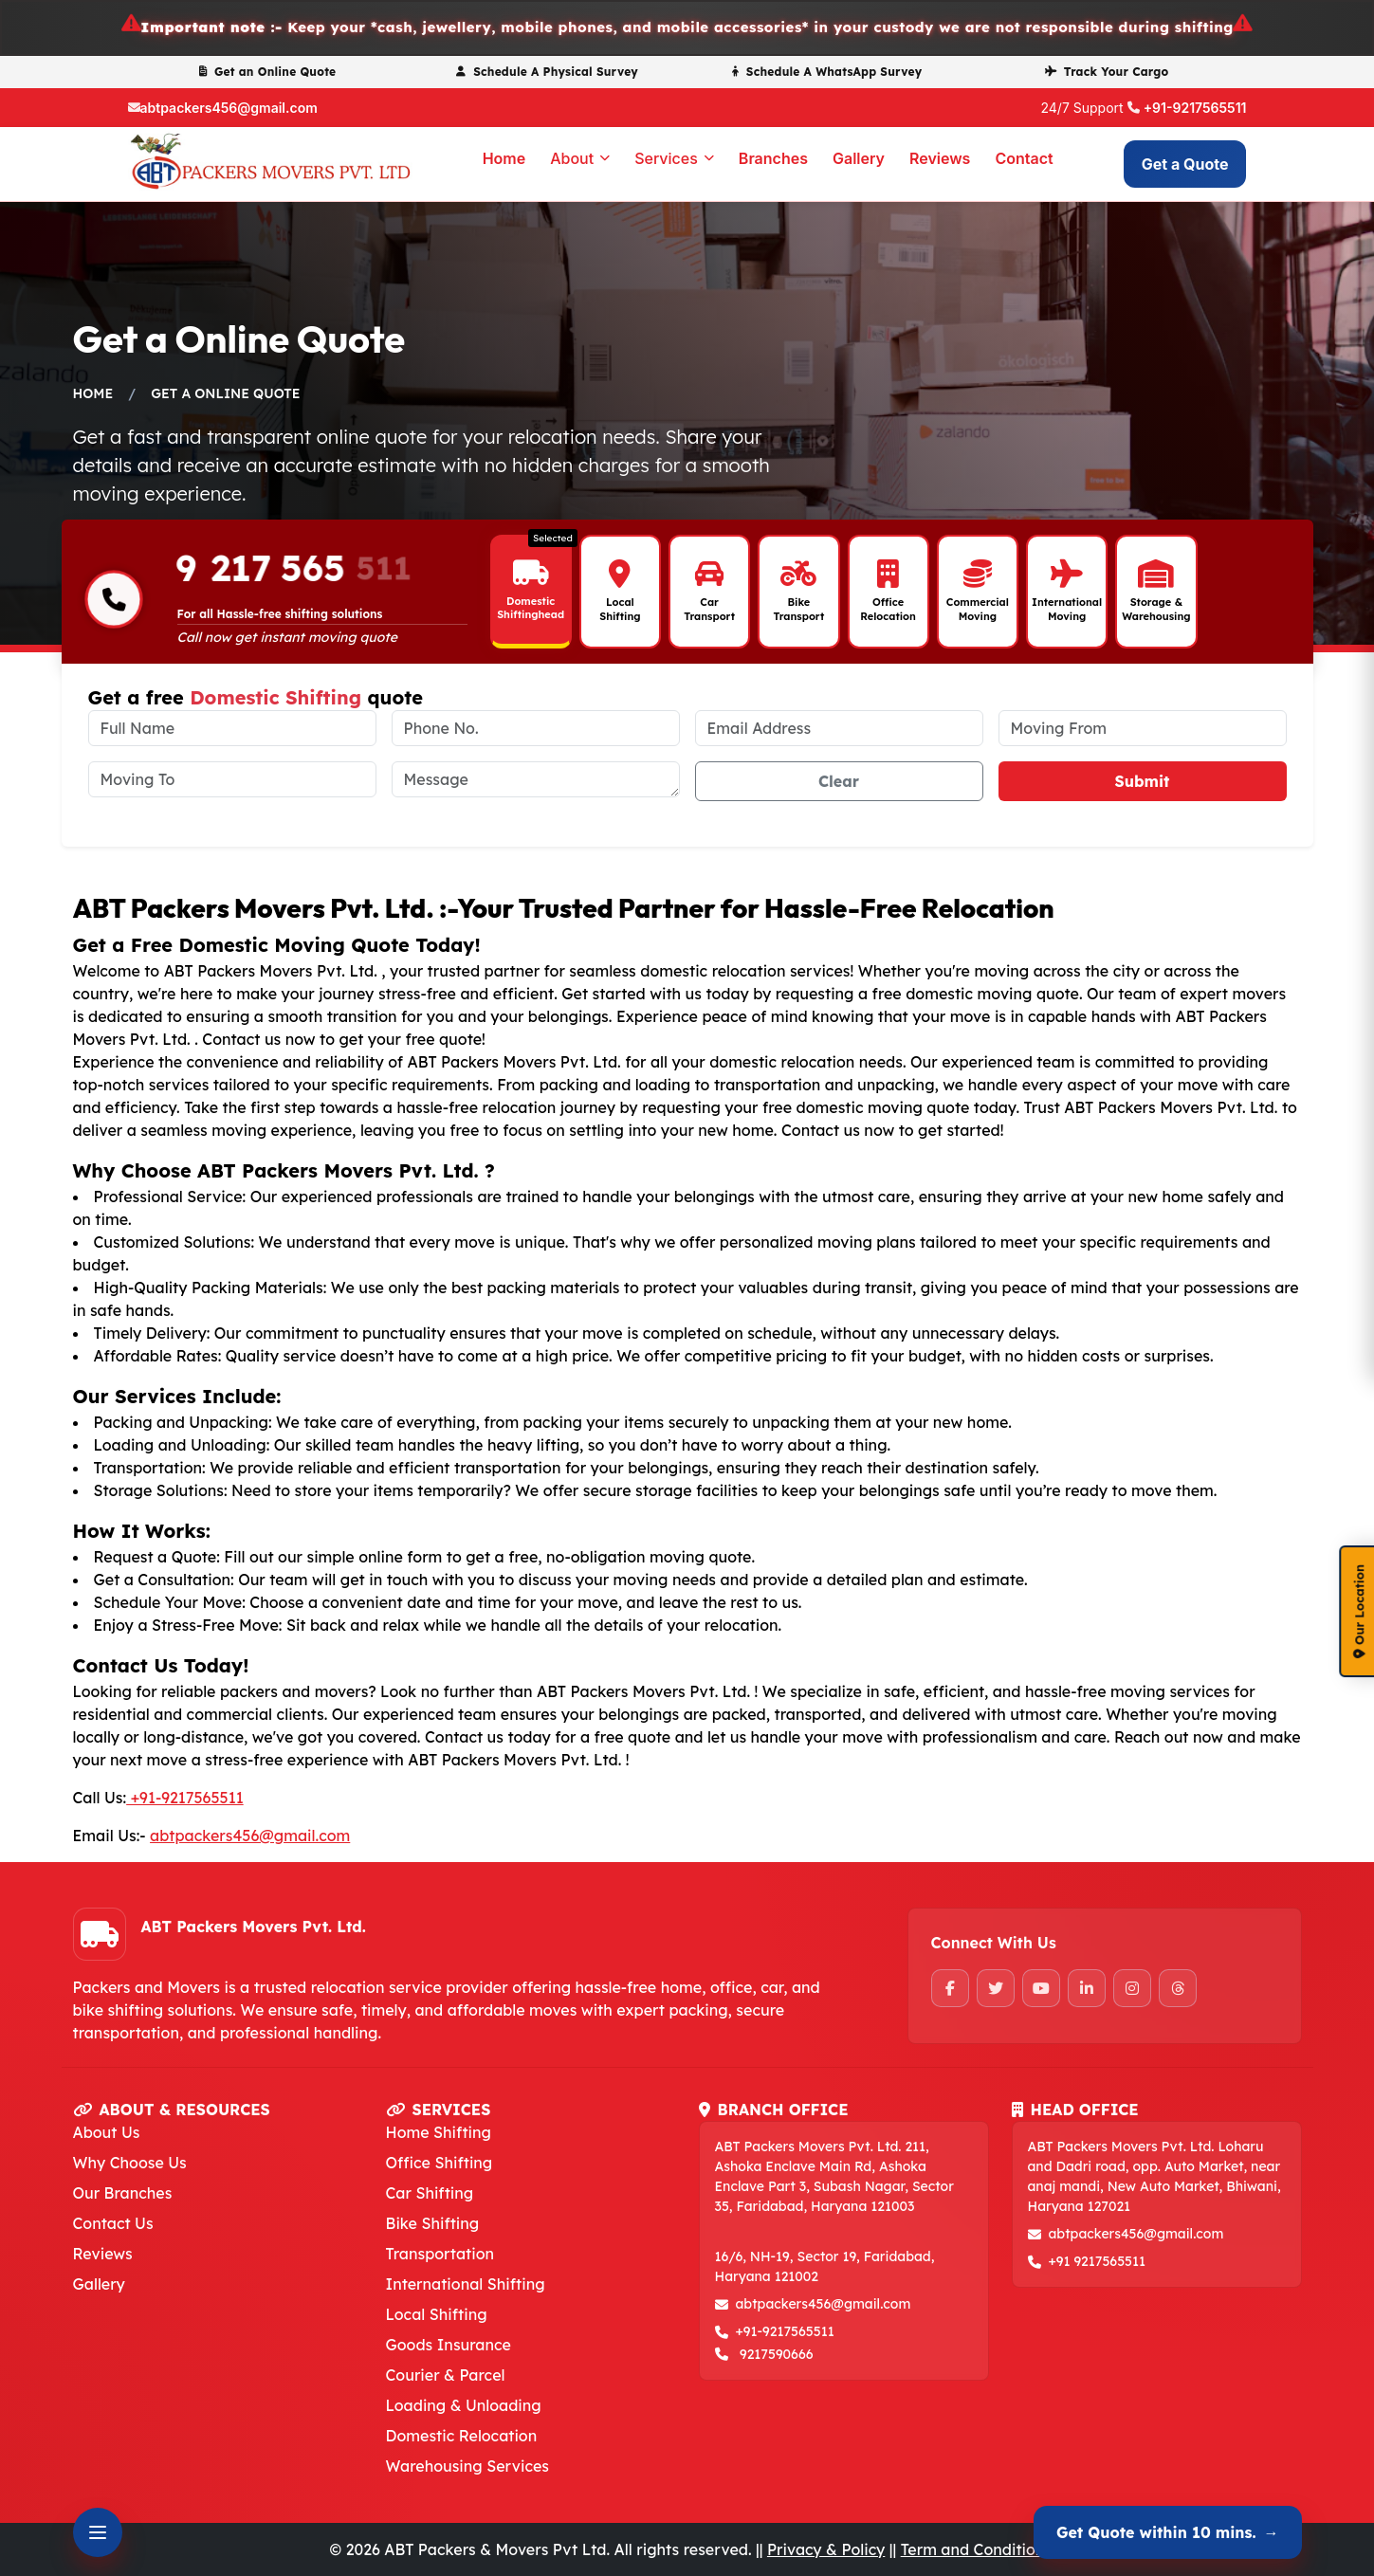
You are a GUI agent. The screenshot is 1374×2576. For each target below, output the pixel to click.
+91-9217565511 (1195, 108)
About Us (106, 2132)
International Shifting (465, 2284)
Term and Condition (973, 2549)
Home (504, 158)
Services (674, 158)
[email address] (839, 728)
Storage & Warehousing (1156, 608)
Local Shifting (619, 608)
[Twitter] (996, 1988)
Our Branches (123, 2192)
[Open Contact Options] (97, 2532)
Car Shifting (430, 2192)
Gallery (859, 158)
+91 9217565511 (1097, 2261)
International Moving (1067, 608)
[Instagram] (1132, 1988)
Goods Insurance (448, 2344)
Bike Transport (799, 608)
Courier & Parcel (445, 2375)
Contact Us (113, 2223)
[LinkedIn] (1087, 1988)
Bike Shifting (433, 2223)
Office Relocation (888, 608)
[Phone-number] (113, 602)
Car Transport (709, 608)
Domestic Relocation (462, 2435)
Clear (838, 781)
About (580, 158)
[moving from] (1142, 728)
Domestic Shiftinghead (530, 607)
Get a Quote (1185, 164)
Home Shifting (438, 2132)
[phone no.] (536, 728)
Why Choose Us (130, 2162)
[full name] (232, 728)
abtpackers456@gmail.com (229, 108)
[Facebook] (950, 1988)
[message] (536, 779)
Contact (1024, 158)
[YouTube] (1041, 1988)
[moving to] (232, 779)
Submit (1142, 781)
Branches (773, 158)
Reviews (939, 158)
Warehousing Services (468, 2466)
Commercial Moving (977, 608)
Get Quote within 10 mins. (1167, 2532)
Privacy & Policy (826, 2549)
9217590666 (777, 2354)
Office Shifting (439, 2162)
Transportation (440, 2253)
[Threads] (1178, 1988)
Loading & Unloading (463, 2405)
